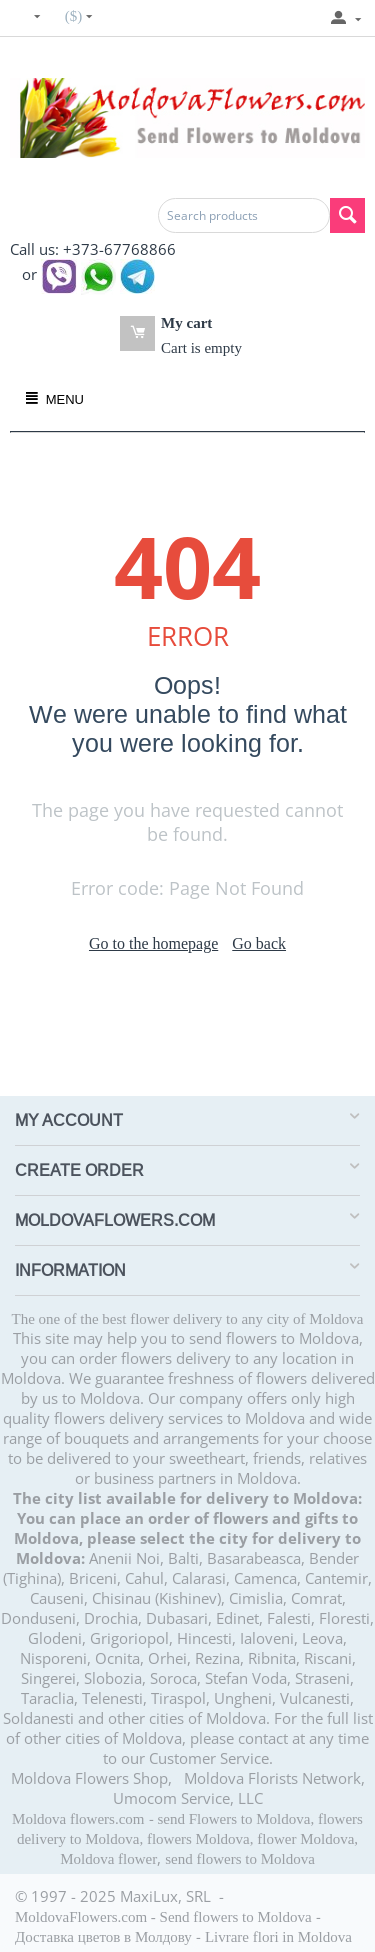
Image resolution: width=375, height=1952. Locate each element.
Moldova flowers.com (78, 1819)
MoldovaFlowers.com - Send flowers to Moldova (163, 1917)
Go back (259, 943)
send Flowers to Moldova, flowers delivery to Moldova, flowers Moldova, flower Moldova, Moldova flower (190, 1839)
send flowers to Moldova (240, 1859)
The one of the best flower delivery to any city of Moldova (188, 1319)
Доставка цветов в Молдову (103, 1937)
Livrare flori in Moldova (278, 1937)
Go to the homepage (153, 943)
